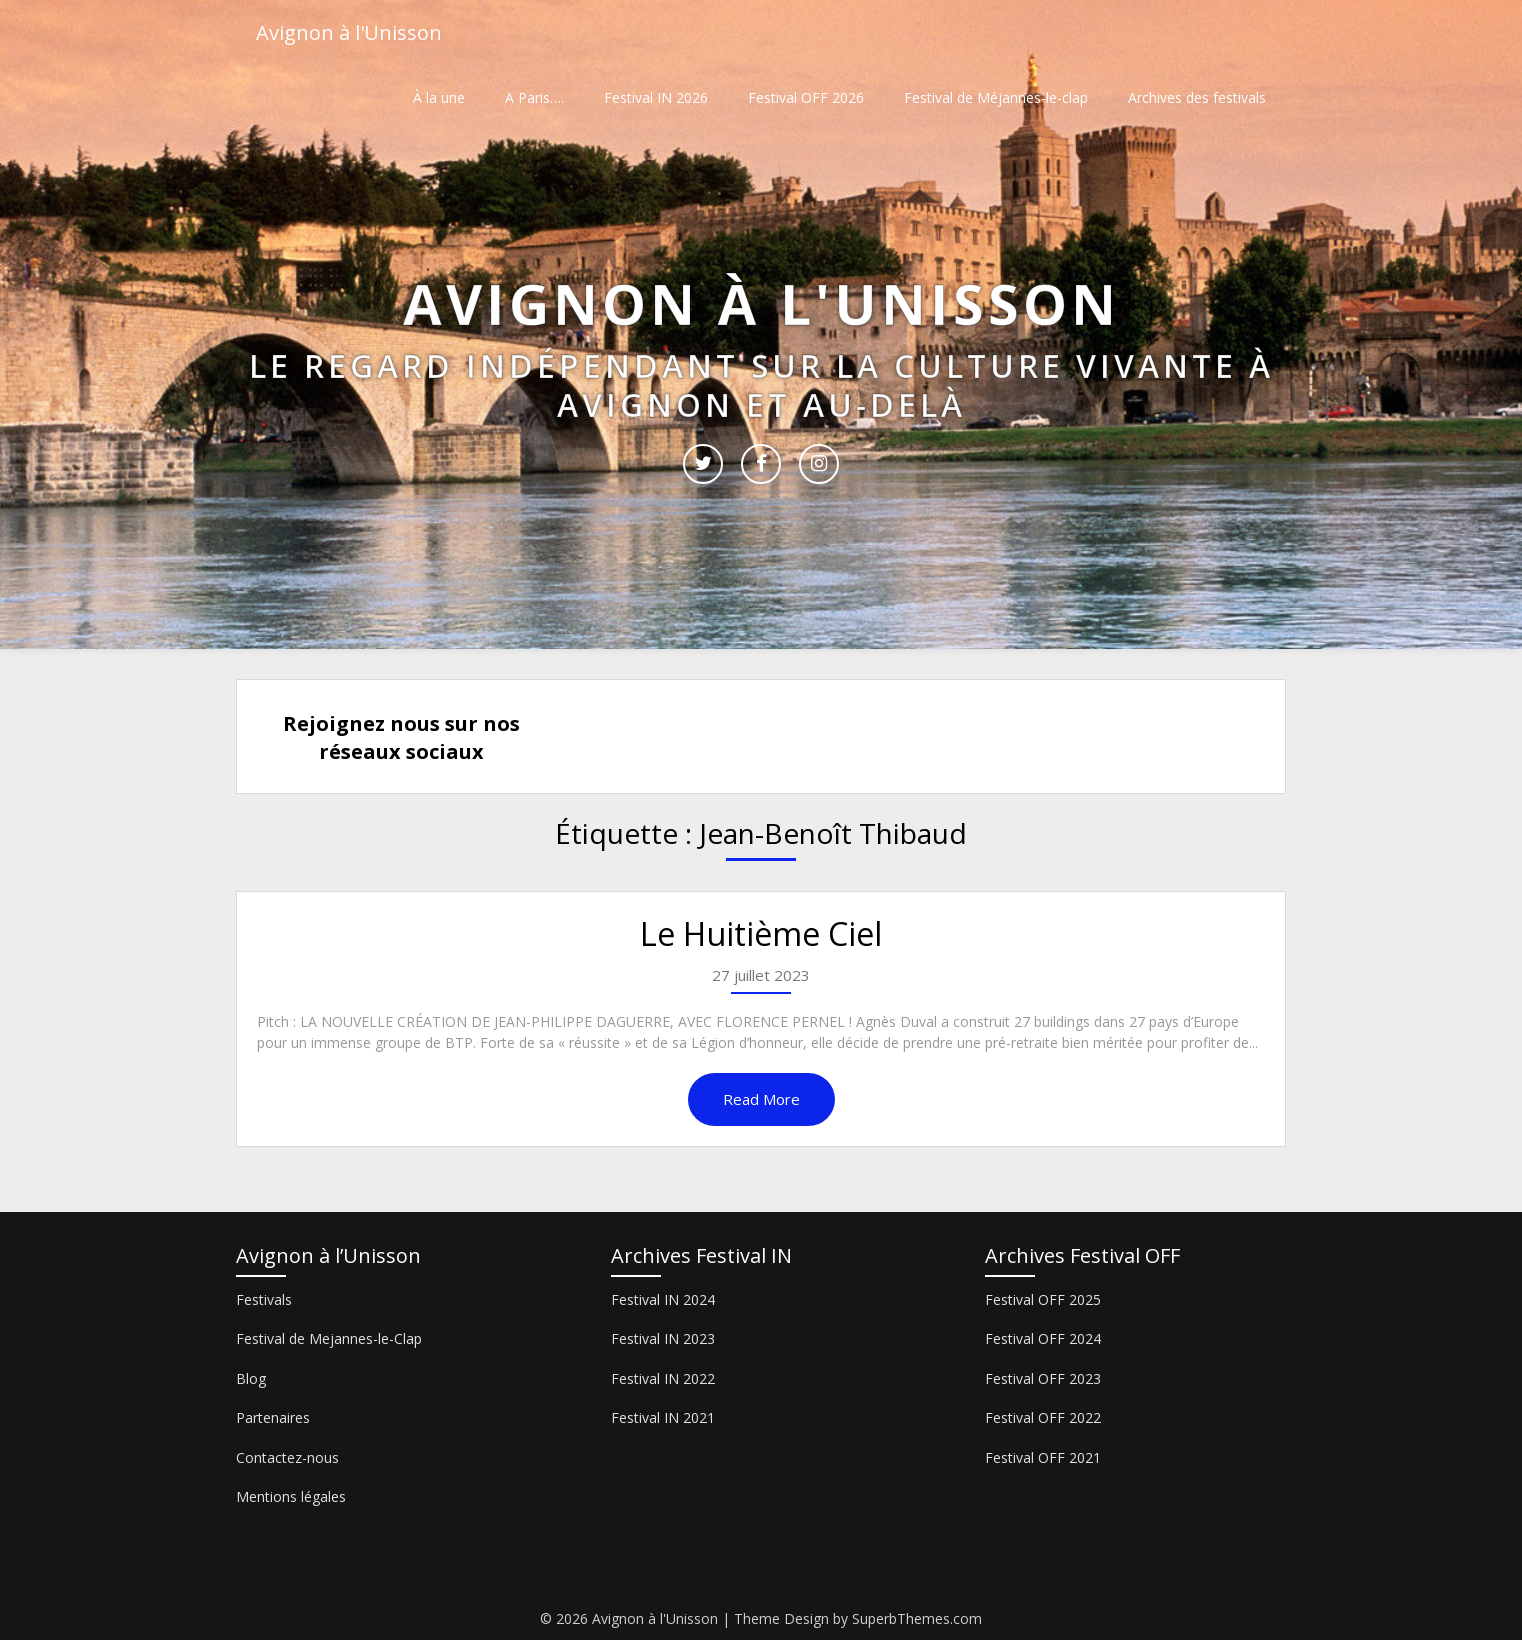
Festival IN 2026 (656, 97)
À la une (439, 97)
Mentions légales (291, 1496)
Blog (251, 1378)
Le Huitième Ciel (761, 933)
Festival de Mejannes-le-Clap (329, 1338)
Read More (761, 1099)
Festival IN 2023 (663, 1338)
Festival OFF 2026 (806, 97)
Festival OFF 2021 (1043, 1457)
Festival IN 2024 (663, 1299)
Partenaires (273, 1417)
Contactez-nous (287, 1457)
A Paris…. (534, 97)
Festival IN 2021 (663, 1417)
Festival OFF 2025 (1043, 1299)
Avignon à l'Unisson (349, 32)
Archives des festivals (1197, 97)
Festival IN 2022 (663, 1378)
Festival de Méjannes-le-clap (996, 97)
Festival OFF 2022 (1043, 1417)
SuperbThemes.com (917, 1618)
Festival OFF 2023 (1043, 1378)
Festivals (264, 1299)
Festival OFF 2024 (1043, 1338)
